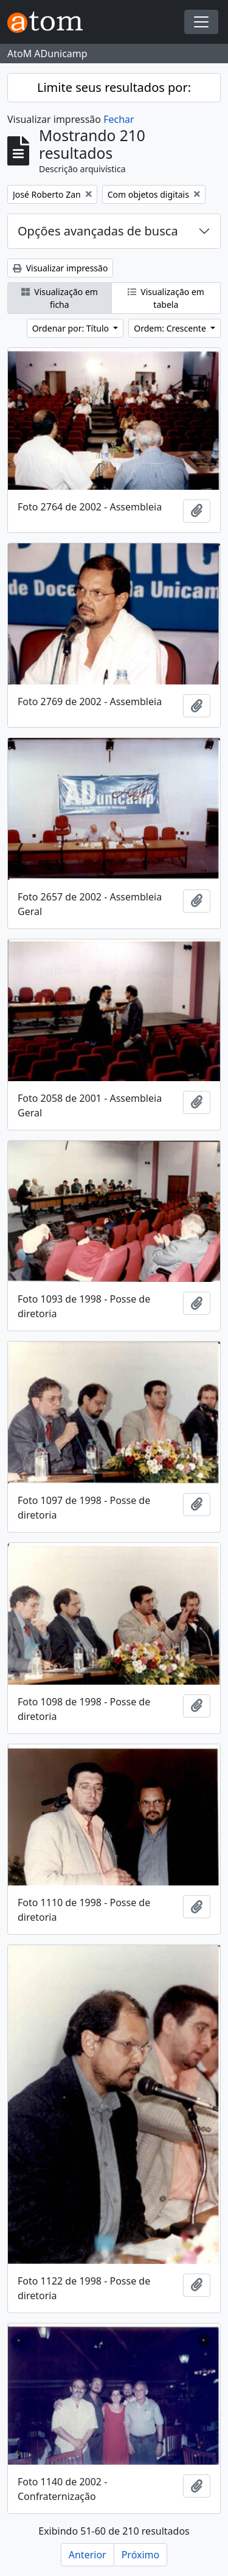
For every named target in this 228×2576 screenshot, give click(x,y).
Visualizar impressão (60, 268)
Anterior (87, 2554)
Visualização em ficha (59, 298)
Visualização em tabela (166, 298)
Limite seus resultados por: (114, 87)
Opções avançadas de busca (98, 231)
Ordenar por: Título (71, 328)
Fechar (118, 119)
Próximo (141, 2554)
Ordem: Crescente (171, 328)
